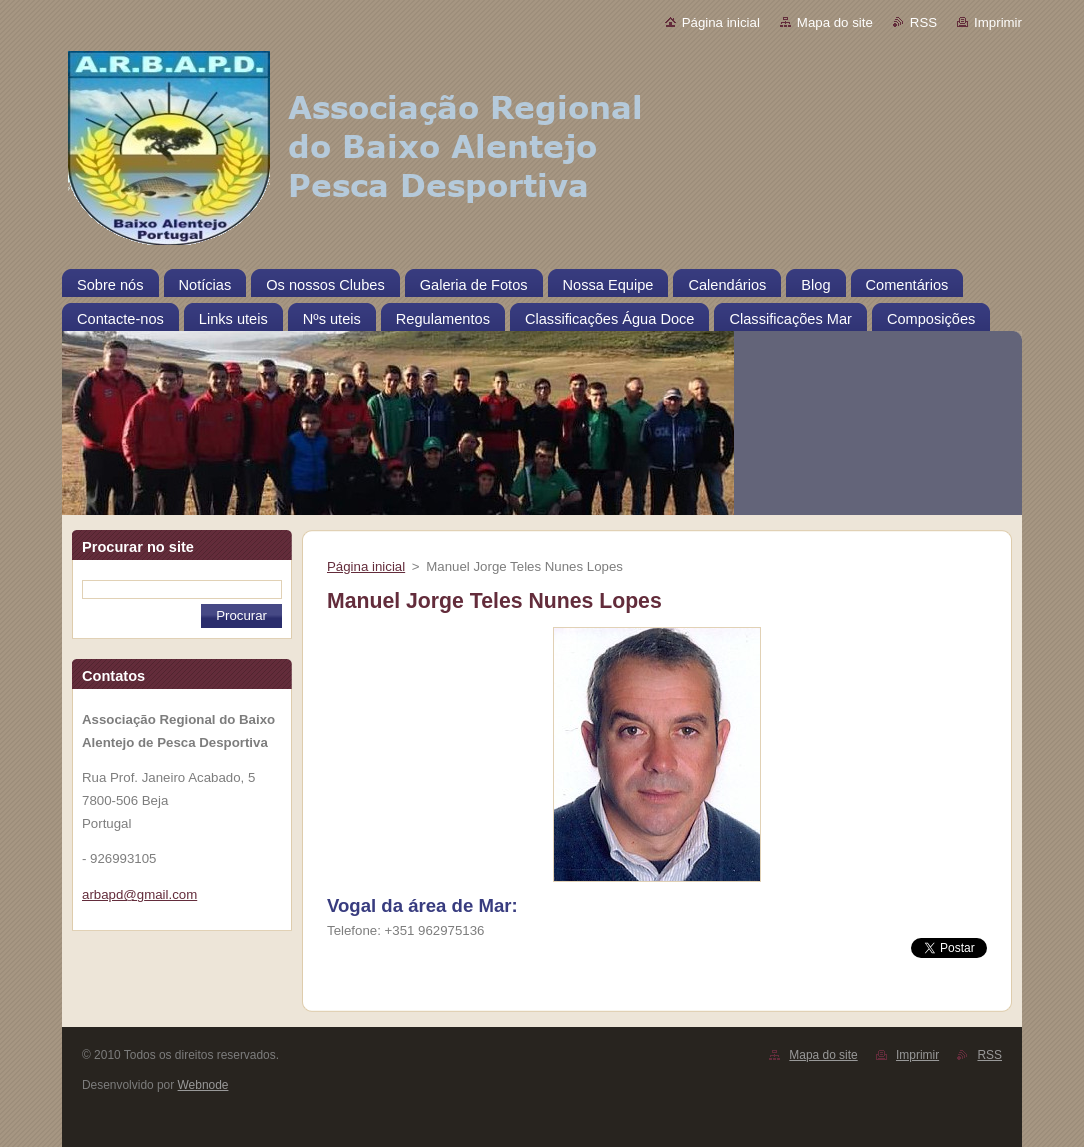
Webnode (203, 1085)
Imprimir (998, 22)
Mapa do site (835, 22)
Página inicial (721, 22)
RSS (923, 22)
